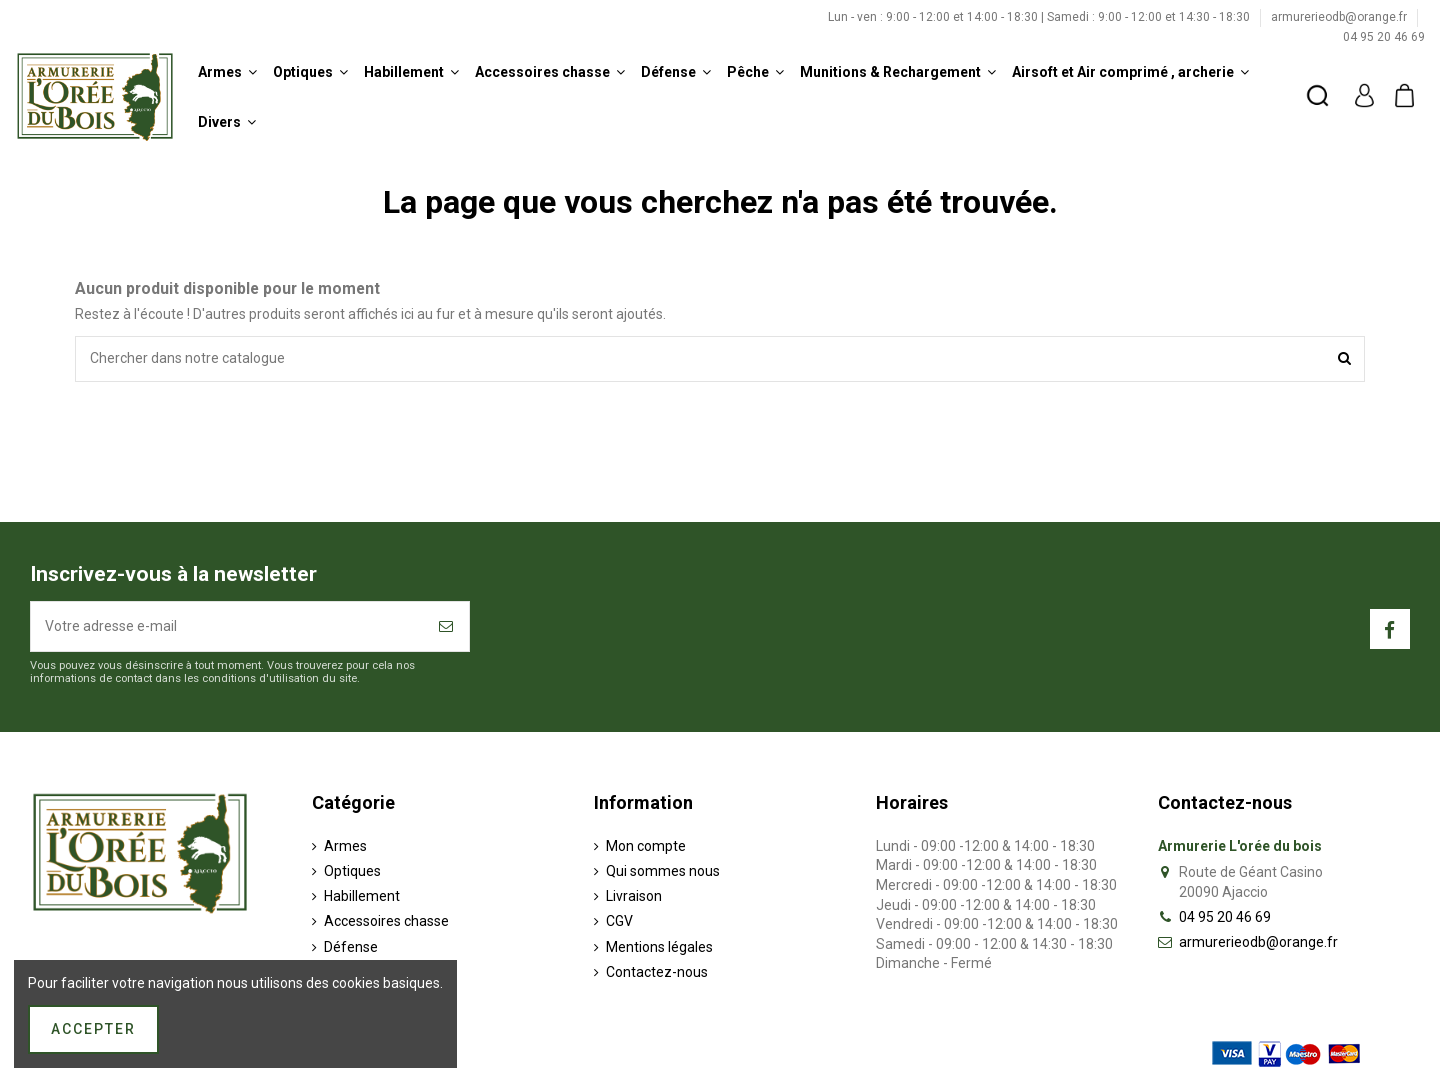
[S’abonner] (447, 626)
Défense (351, 947)
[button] (227, 72)
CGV (619, 921)
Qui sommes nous (663, 871)
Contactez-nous (657, 972)
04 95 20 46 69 (1384, 37)
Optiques (352, 871)
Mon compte (646, 846)
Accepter (93, 1029)
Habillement (362, 896)
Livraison (634, 896)
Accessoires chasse (386, 921)
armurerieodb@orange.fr (1340, 17)
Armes (345, 846)
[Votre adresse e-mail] (228, 626)
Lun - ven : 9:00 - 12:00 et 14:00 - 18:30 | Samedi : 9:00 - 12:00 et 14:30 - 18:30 (1040, 17)
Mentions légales (659, 947)
